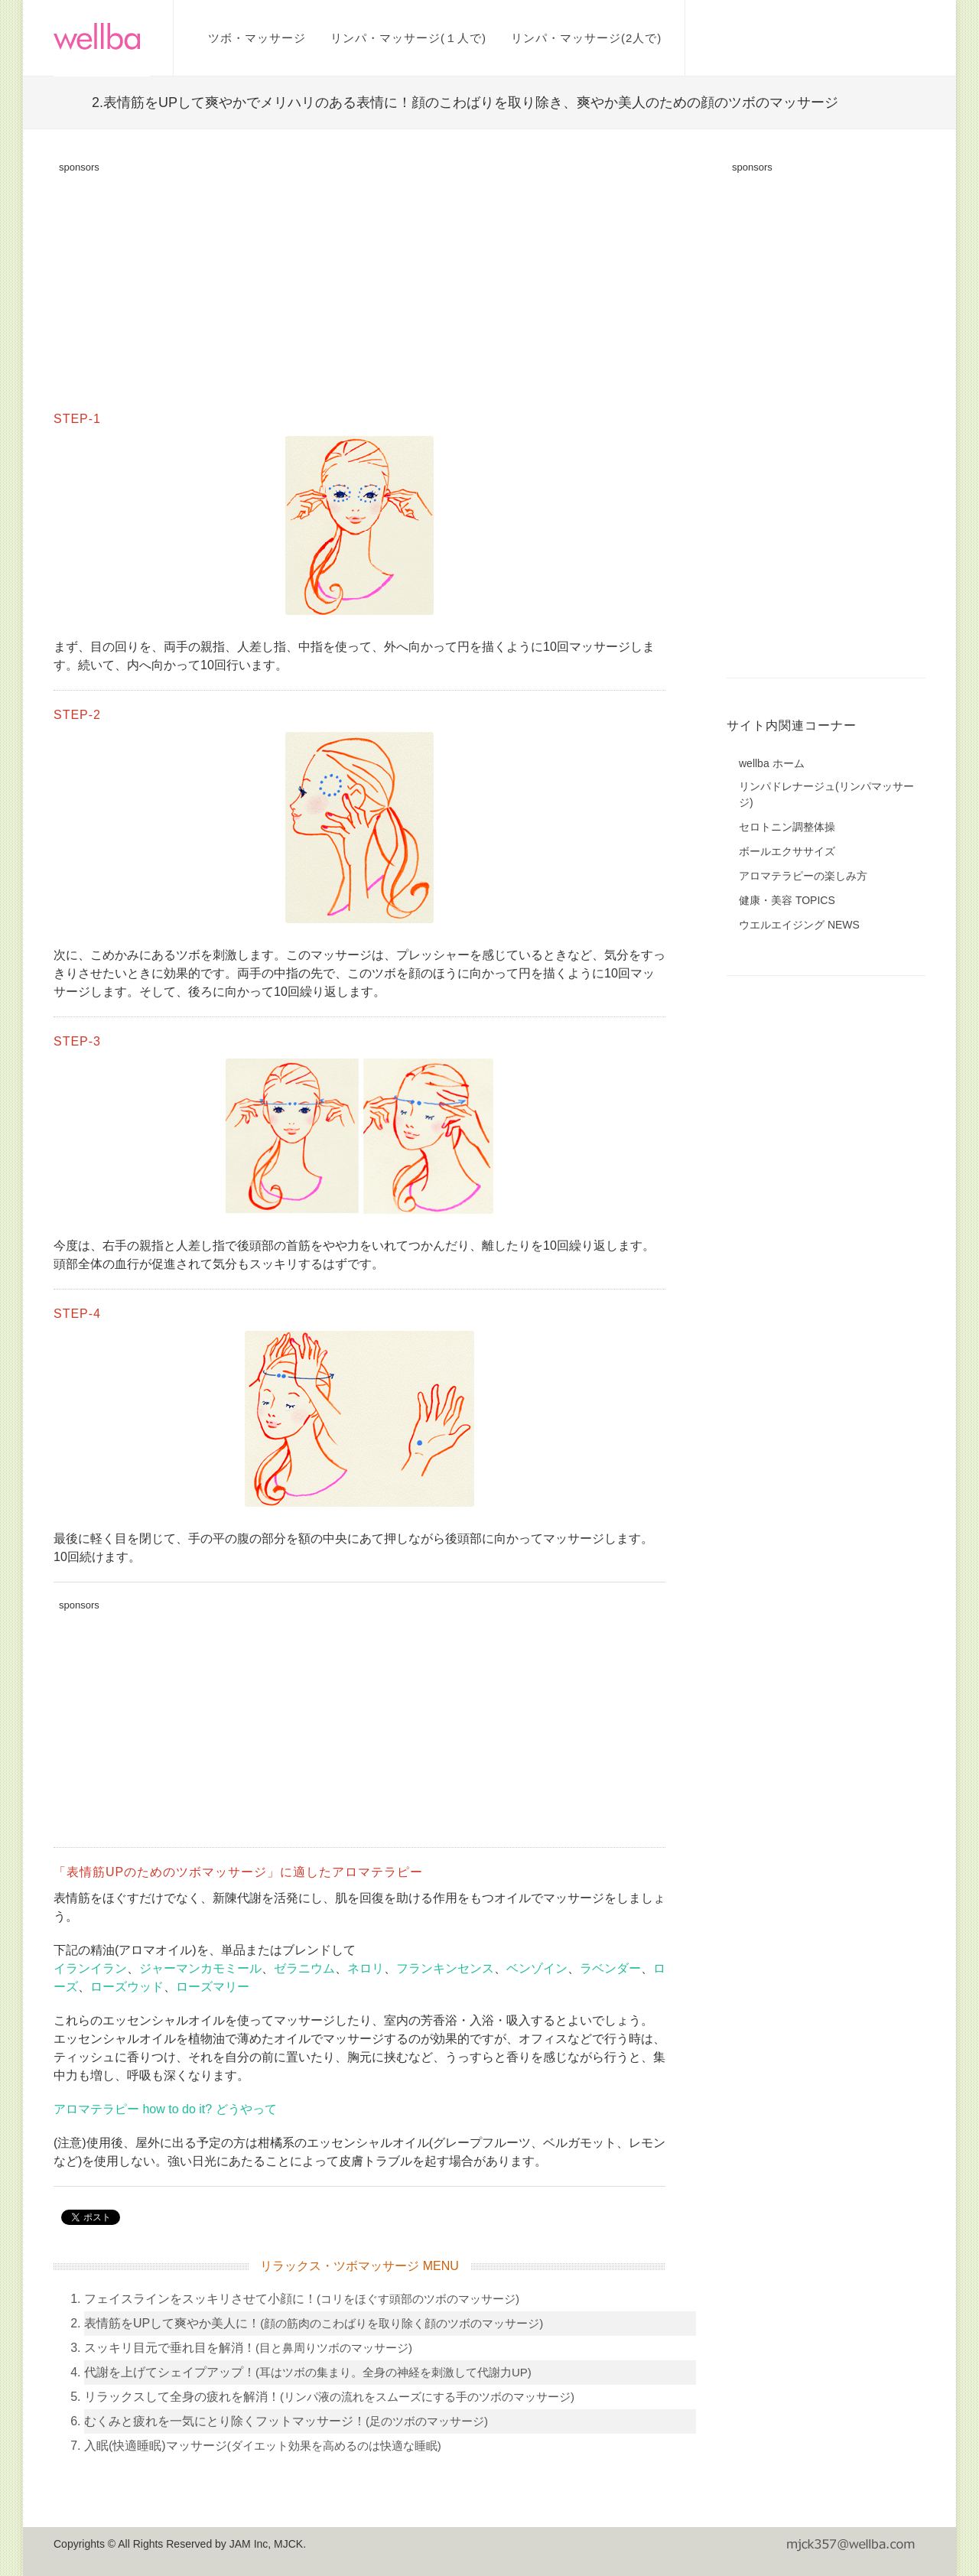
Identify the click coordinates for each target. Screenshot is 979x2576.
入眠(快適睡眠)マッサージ (262, 2445)
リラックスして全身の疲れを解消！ (329, 2396)
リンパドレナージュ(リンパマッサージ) (826, 794)
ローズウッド (127, 1986)
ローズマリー (212, 1986)
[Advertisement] (359, 288)
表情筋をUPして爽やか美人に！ (313, 2323)
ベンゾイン (537, 1968)
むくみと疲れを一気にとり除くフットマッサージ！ (286, 2421)
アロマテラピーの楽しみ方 (803, 876)
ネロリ (365, 1968)
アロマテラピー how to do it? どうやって (165, 2109)
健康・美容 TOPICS (787, 900)
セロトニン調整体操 (787, 827)
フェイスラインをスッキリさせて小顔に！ (301, 2298)
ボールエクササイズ (787, 851)
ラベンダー (610, 1968)
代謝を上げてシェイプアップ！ (308, 2372)
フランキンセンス (445, 1968)
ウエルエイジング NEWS (799, 925)
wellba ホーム (772, 763)
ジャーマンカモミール (200, 1968)
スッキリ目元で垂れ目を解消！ (248, 2347)
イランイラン (90, 1968)
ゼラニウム (304, 1968)
